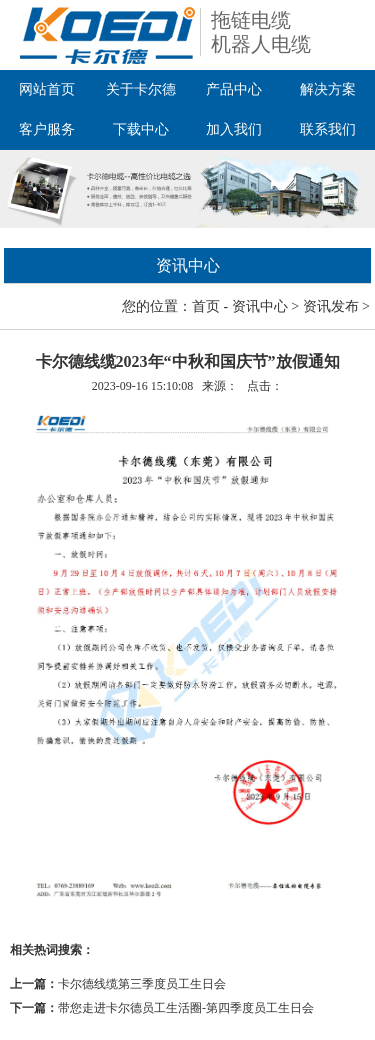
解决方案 (328, 89)
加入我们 (234, 129)
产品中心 (234, 89)
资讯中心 (260, 306)
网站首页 (47, 89)
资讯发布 (331, 306)
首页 (206, 306)
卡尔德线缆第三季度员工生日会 (142, 984)
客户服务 (47, 129)
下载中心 (141, 129)
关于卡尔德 (141, 89)
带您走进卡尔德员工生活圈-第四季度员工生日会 (186, 1008)
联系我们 (328, 129)
